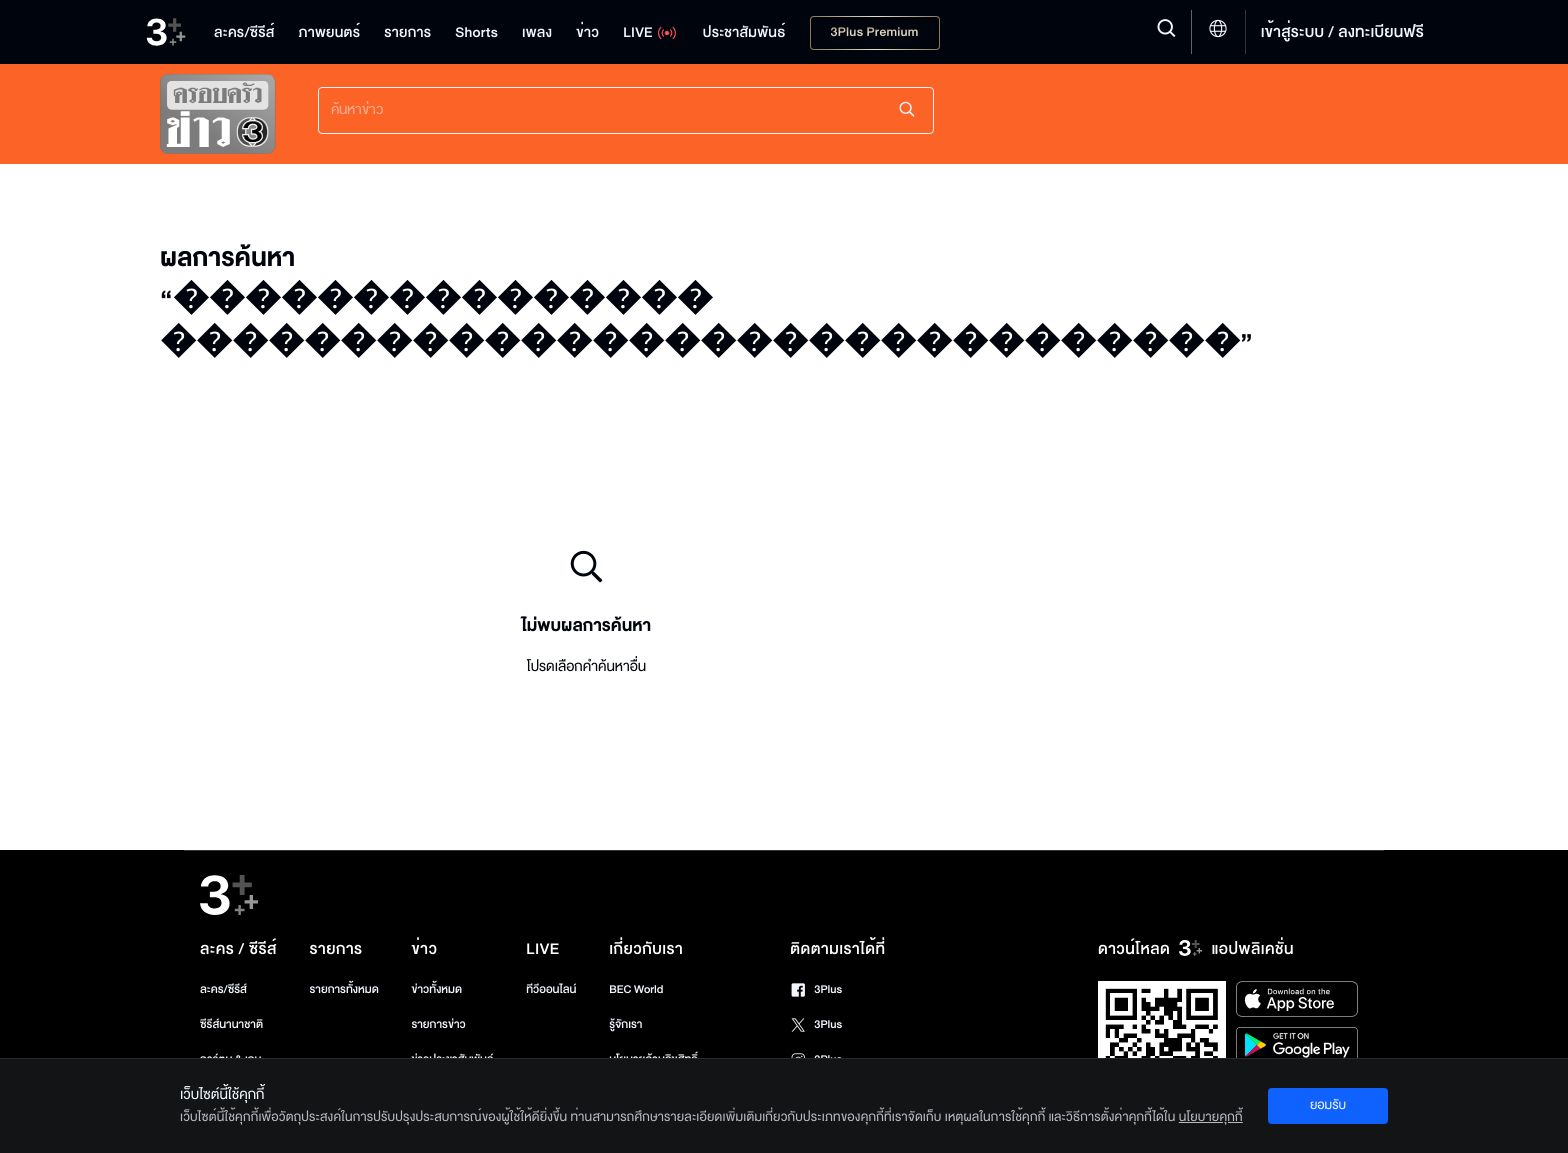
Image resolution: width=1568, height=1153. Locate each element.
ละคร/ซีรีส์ (223, 989)
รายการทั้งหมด (343, 989)
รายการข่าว (438, 1024)
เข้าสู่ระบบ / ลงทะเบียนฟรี (1342, 32)
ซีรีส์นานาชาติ (231, 1024)
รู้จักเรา (625, 1024)
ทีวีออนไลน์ (551, 989)
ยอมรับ (1328, 1105)
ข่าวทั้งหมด (436, 989)
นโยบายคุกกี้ (1211, 1117)
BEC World (636, 989)
